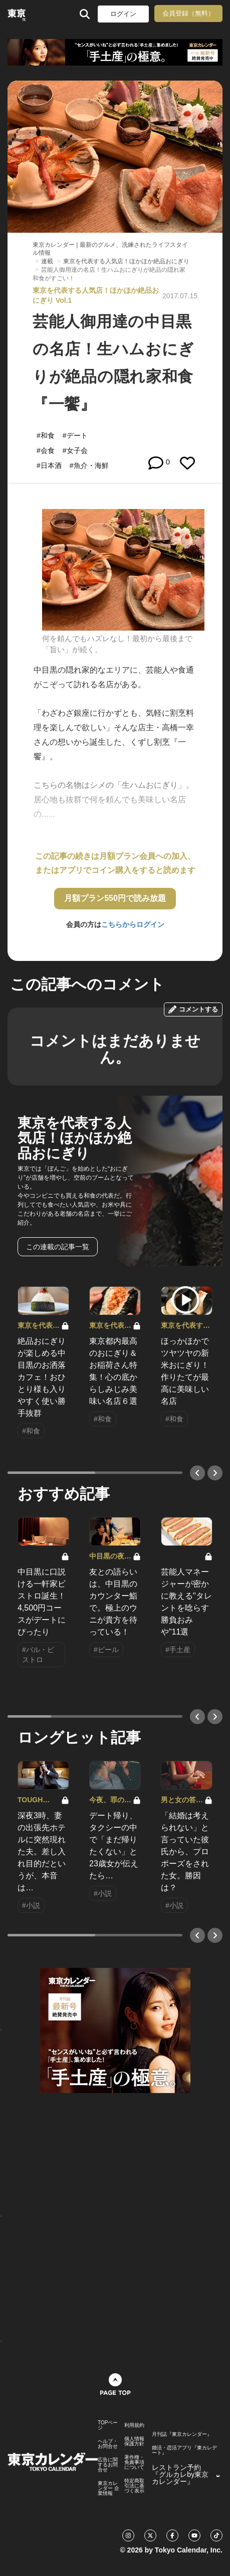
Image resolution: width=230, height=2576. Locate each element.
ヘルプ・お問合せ (108, 2444)
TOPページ (108, 2425)
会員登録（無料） (188, 13)
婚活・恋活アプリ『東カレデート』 (184, 2450)
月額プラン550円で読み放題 (115, 898)
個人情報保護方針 (134, 2441)
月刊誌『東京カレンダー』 (182, 2434)
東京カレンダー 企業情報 (108, 2488)
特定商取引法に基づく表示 (134, 2485)
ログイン (123, 14)
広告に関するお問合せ (108, 2464)
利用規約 (134, 2425)
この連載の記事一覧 (57, 1247)
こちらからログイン (132, 924)
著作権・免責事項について (134, 2462)
